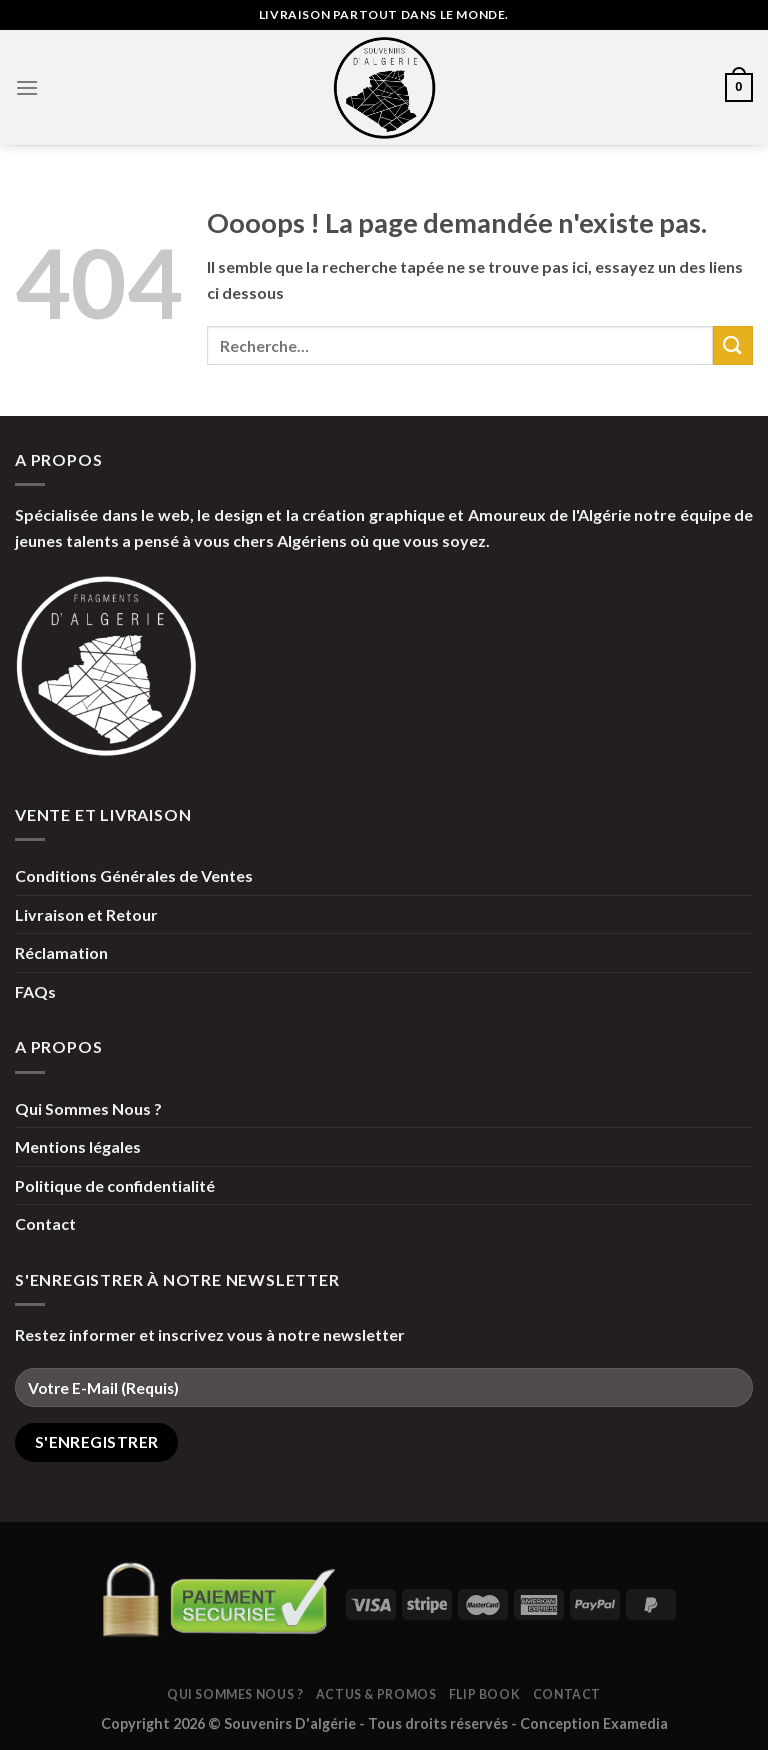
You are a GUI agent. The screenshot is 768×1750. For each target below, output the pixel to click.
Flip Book (485, 1694)
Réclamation (61, 952)
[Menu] (27, 87)
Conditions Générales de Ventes (134, 875)
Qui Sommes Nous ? (88, 1108)
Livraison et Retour (86, 914)
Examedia (635, 1723)
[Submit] (733, 345)
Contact (45, 1223)
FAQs (35, 991)
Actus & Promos (376, 1694)
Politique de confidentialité (115, 1185)
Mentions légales (78, 1146)
